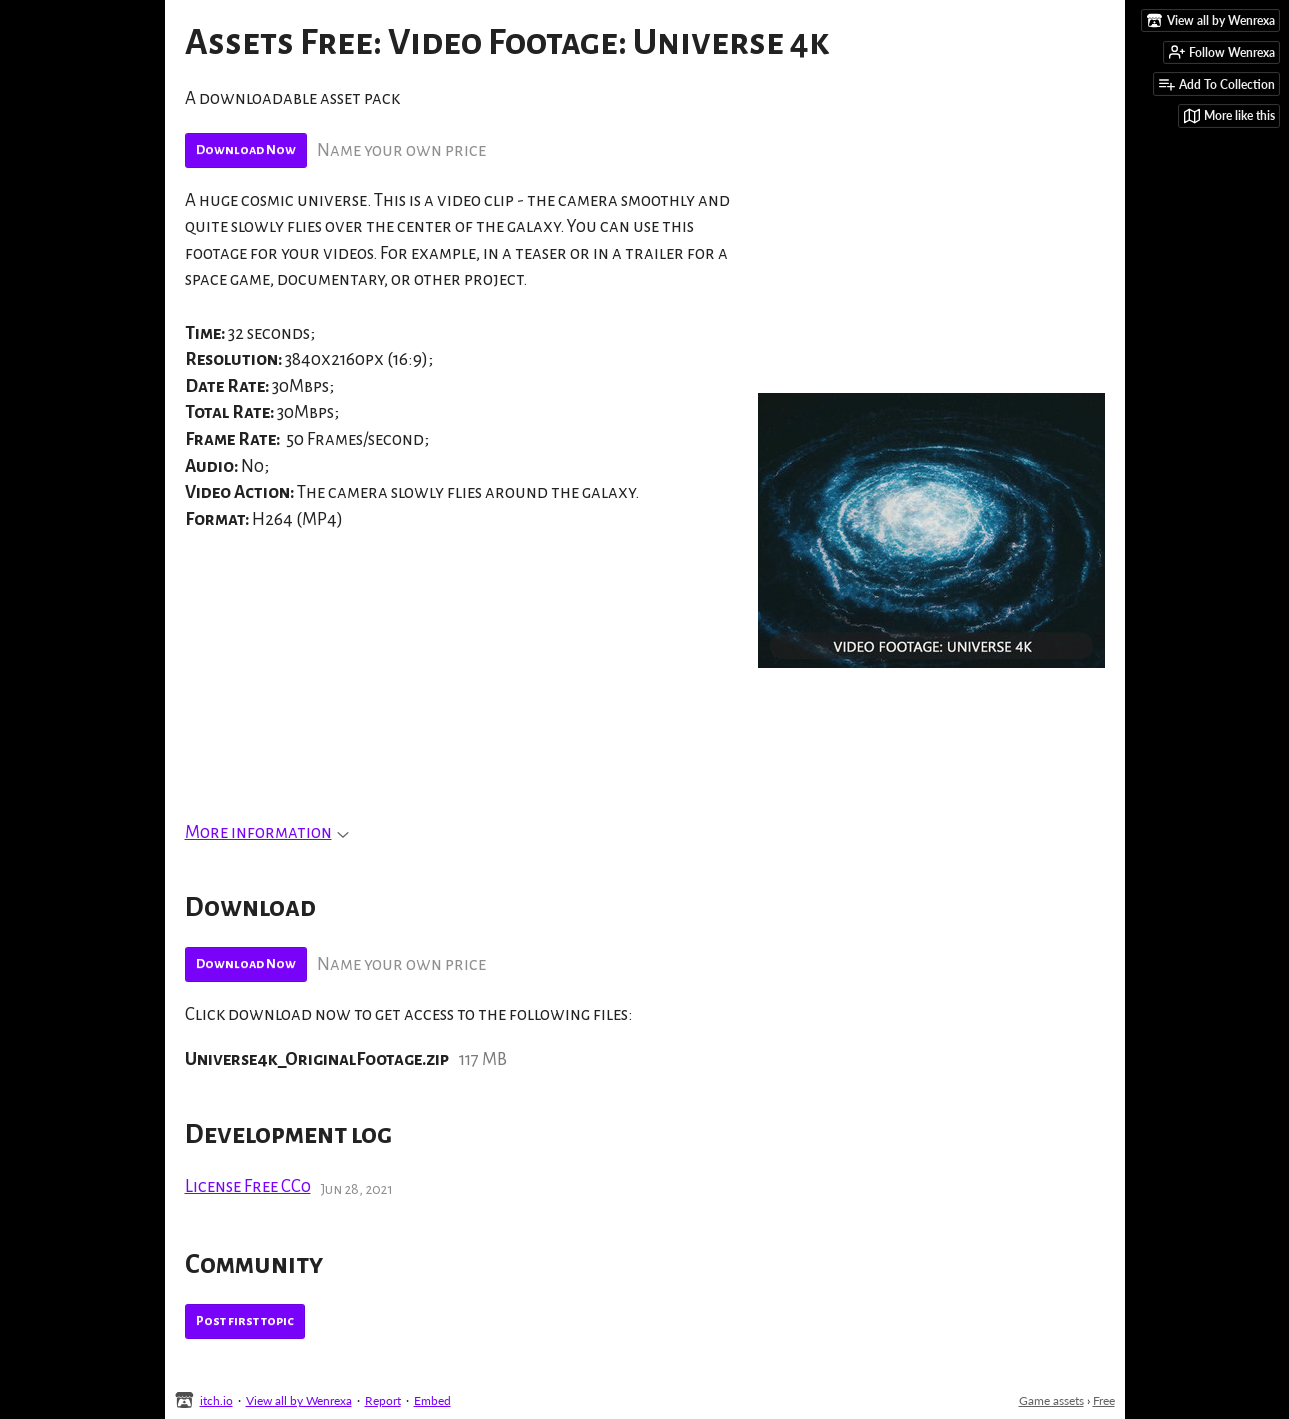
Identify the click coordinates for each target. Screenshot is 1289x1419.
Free (1104, 1400)
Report (383, 1400)
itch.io (216, 1400)
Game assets (1051, 1400)
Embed (432, 1400)
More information (267, 832)
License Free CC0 (248, 1186)
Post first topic (245, 1321)
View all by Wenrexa (299, 1400)
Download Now (246, 150)
